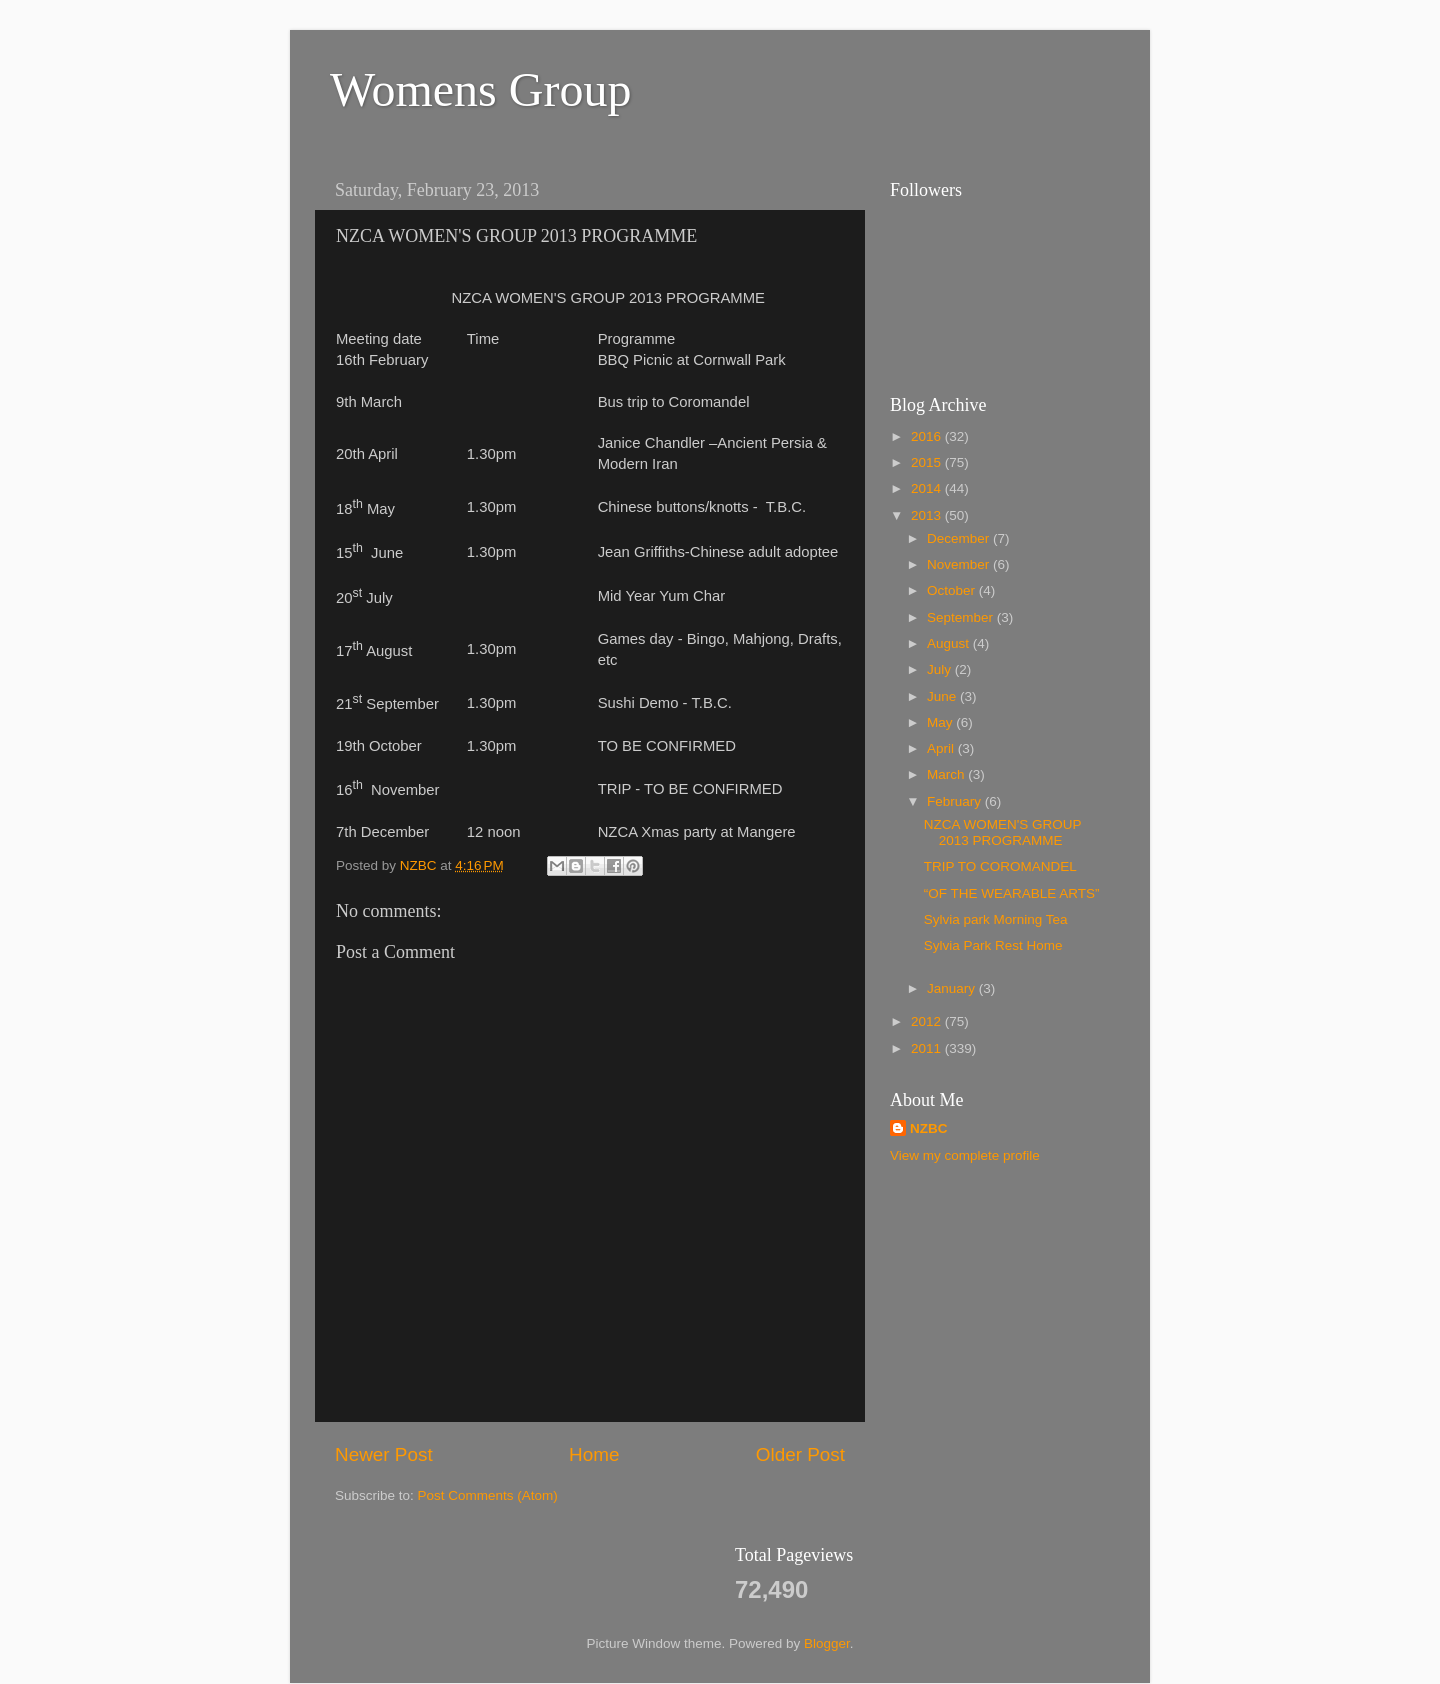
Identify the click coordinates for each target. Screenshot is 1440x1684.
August (950, 643)
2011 (928, 1048)
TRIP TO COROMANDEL (1000, 866)
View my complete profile (965, 1155)
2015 (928, 462)
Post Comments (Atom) (488, 1495)
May (941, 722)
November (960, 564)
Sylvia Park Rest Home (993, 945)
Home (594, 1454)
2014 (928, 488)
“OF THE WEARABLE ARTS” (1012, 893)
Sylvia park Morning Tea (996, 919)
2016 (928, 436)
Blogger (827, 1643)
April (942, 748)
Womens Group (480, 89)
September (962, 617)
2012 (928, 1021)
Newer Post (384, 1454)
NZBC (929, 1128)
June (943, 696)
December (960, 538)
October (953, 590)
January (953, 988)
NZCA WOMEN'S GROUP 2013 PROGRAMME (1003, 832)
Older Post (800, 1454)
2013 (928, 515)
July (941, 669)
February (956, 801)
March (947, 774)
